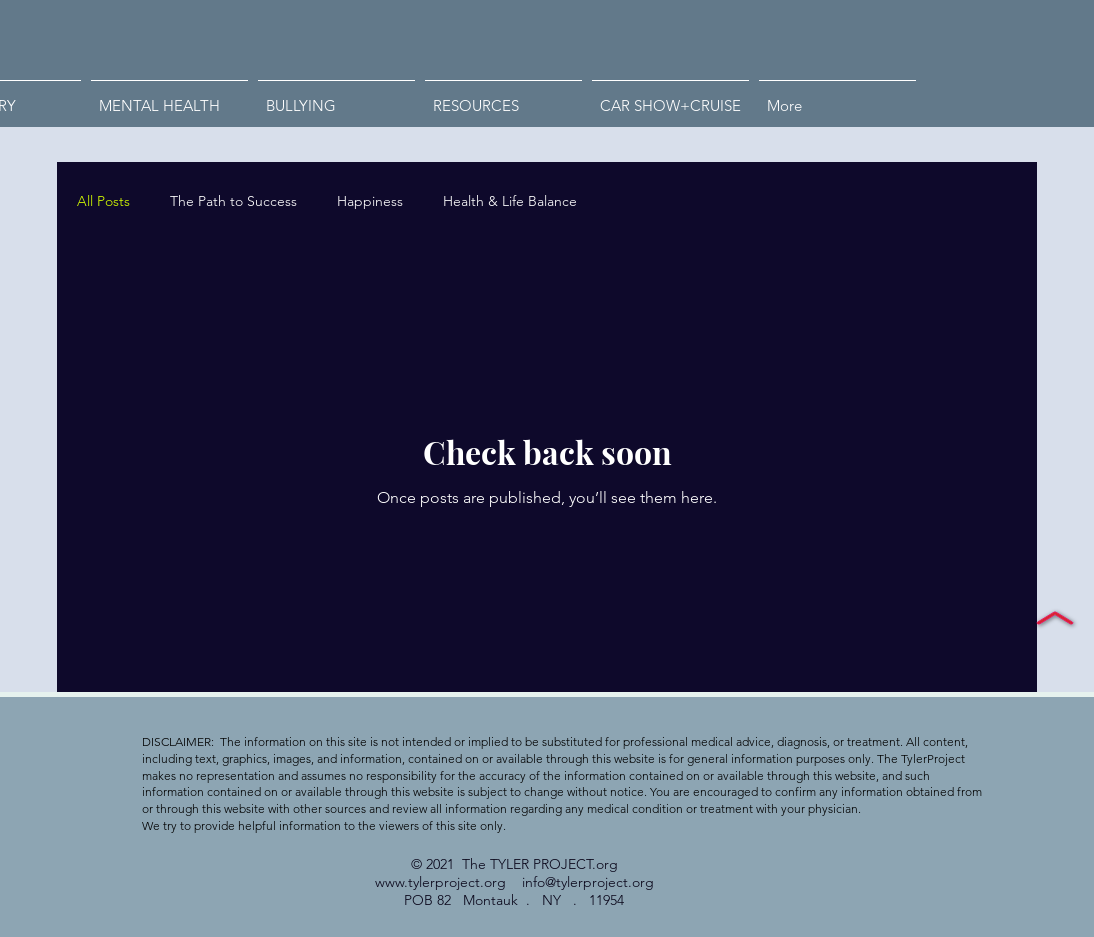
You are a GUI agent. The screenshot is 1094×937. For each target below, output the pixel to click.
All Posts (103, 201)
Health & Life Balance (510, 201)
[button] (336, 97)
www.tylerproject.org (440, 882)
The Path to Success (233, 201)
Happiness (370, 201)
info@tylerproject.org (588, 882)
